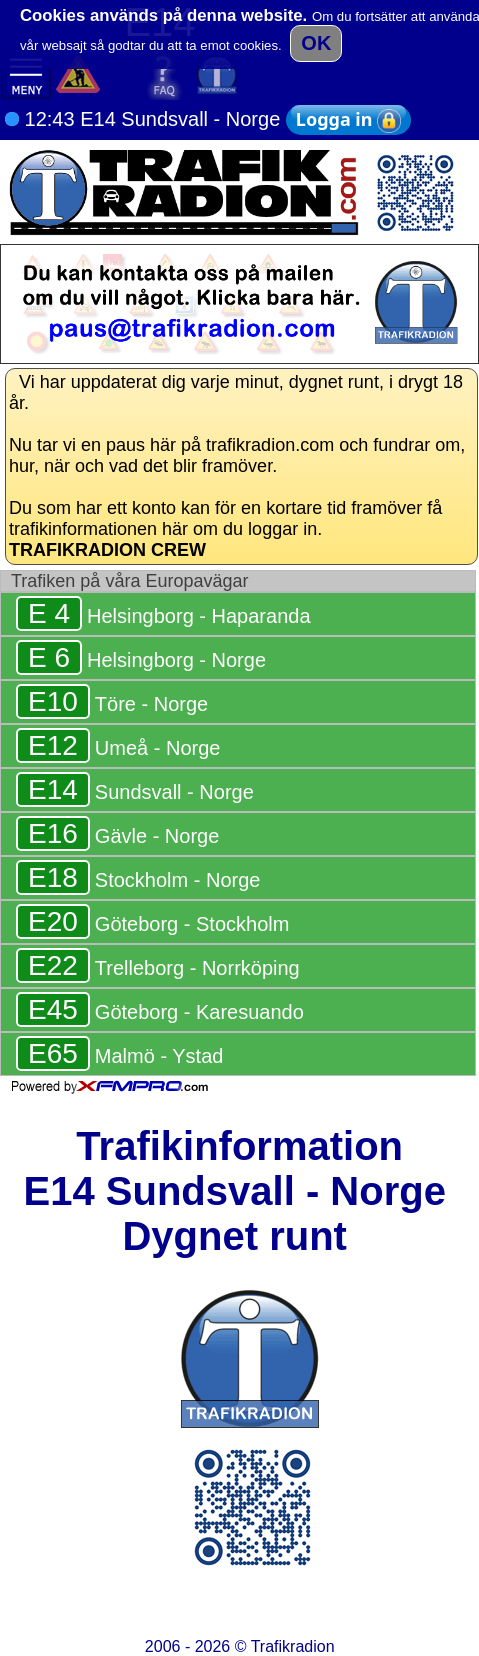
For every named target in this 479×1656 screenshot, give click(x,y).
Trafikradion (293, 1646)
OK (316, 43)
